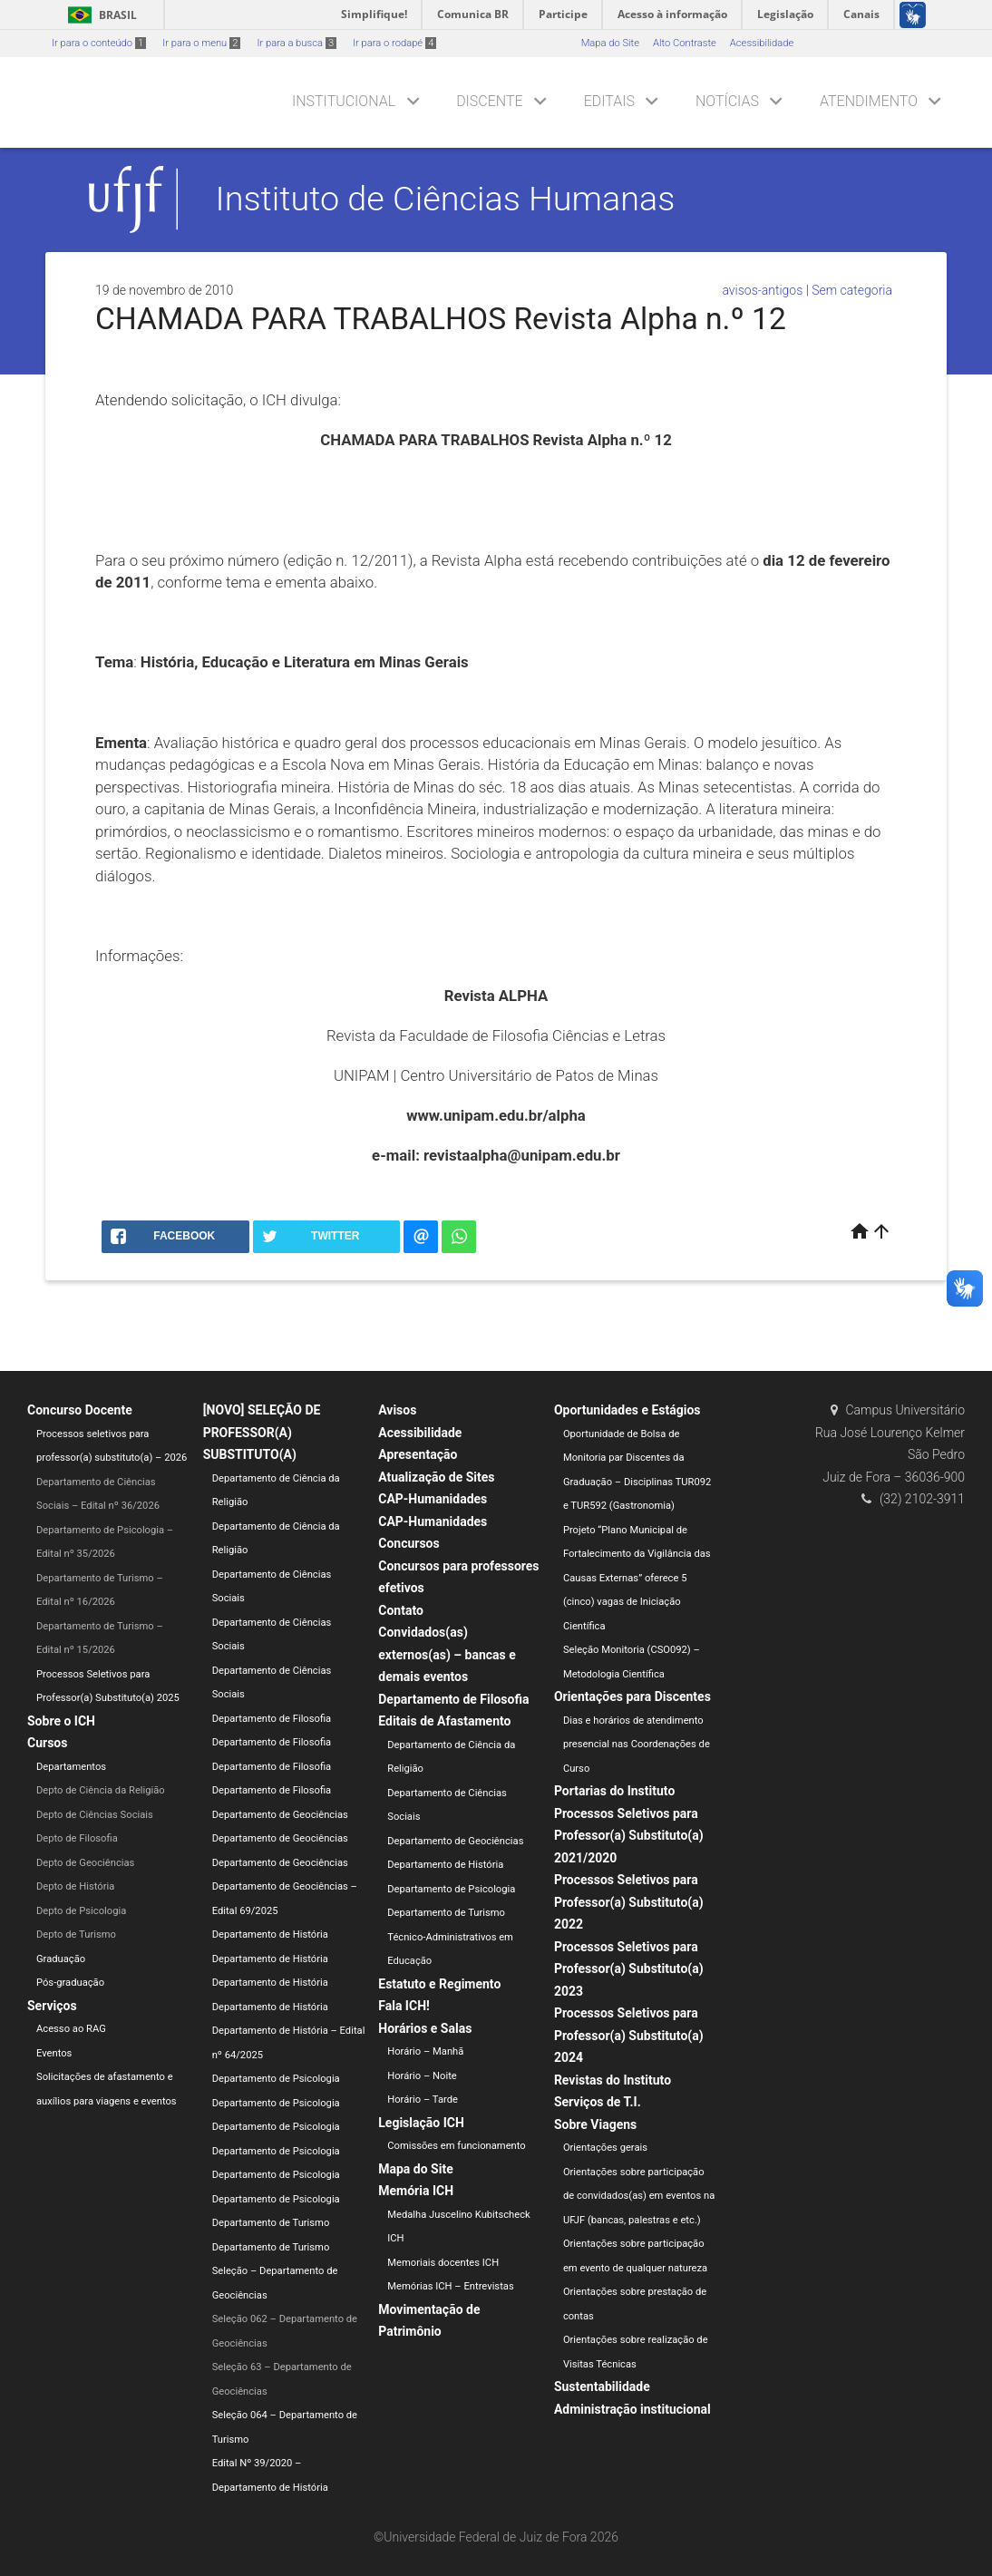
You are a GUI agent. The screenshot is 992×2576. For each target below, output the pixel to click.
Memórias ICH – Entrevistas (450, 2286)
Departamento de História (270, 1934)
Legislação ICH (421, 2122)
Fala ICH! (404, 2005)
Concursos (408, 1543)
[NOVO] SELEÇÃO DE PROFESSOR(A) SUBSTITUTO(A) (262, 1432)
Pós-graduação (70, 1982)
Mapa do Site (610, 43)
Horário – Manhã (425, 2051)
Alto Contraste (684, 43)
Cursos (47, 1742)
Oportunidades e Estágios (627, 1410)
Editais (609, 101)
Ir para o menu (201, 43)
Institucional (343, 101)
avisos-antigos (762, 290)
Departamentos (71, 1767)
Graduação (60, 1959)
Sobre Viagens (595, 2124)
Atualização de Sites (436, 1477)
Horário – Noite (421, 2076)
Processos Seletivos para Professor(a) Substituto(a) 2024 (629, 2035)
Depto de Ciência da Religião (100, 1790)
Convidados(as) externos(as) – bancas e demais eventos (447, 1654)
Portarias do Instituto (614, 1791)
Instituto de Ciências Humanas (446, 199)
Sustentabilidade (602, 2386)
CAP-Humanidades (432, 1499)
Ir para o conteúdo (99, 43)
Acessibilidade (761, 43)
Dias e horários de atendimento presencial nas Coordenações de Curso (636, 1744)
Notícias (727, 101)
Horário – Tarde (422, 2099)
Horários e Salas (425, 2028)
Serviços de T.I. (597, 2102)
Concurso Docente (79, 1410)
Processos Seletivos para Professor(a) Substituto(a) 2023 (629, 1968)
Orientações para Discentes (632, 1696)
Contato (400, 1610)
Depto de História (75, 1886)
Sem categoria (852, 290)
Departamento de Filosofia (272, 1719)
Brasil (99, 15)
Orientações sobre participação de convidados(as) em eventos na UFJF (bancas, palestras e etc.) (639, 2196)
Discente (489, 101)
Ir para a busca (296, 43)
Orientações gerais (605, 2147)
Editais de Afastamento (444, 1721)
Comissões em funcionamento (456, 2146)
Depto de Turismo (76, 1934)
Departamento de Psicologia (276, 2079)
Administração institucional (632, 2409)
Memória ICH (415, 2190)
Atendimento (869, 101)
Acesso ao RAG (71, 2029)
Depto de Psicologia (81, 1911)
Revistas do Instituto (612, 2080)
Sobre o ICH (61, 1721)
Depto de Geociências (85, 1863)
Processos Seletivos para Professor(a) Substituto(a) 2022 (629, 1901)
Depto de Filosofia (77, 1838)
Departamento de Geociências (280, 1815)
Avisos (397, 1410)
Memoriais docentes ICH (443, 2263)
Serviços (52, 2005)
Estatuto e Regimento (439, 1984)
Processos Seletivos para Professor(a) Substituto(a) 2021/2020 (629, 1835)
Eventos (54, 2053)
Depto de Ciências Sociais (94, 1815)
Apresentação (417, 1454)
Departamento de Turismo (271, 2223)
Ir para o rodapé (394, 43)
